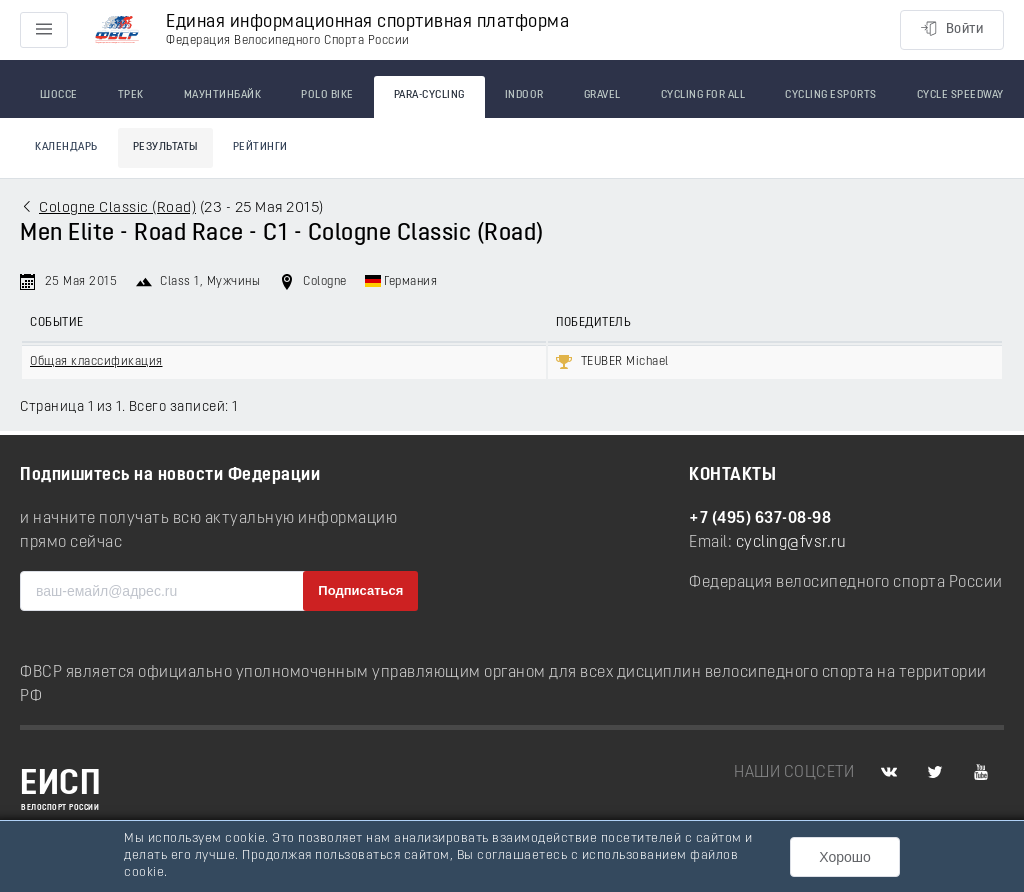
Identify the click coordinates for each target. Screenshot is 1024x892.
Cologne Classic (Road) (117, 208)
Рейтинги (260, 147)
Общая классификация (96, 362)
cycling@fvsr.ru (791, 543)
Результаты (165, 147)
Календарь (66, 147)
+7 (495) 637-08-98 (760, 519)
